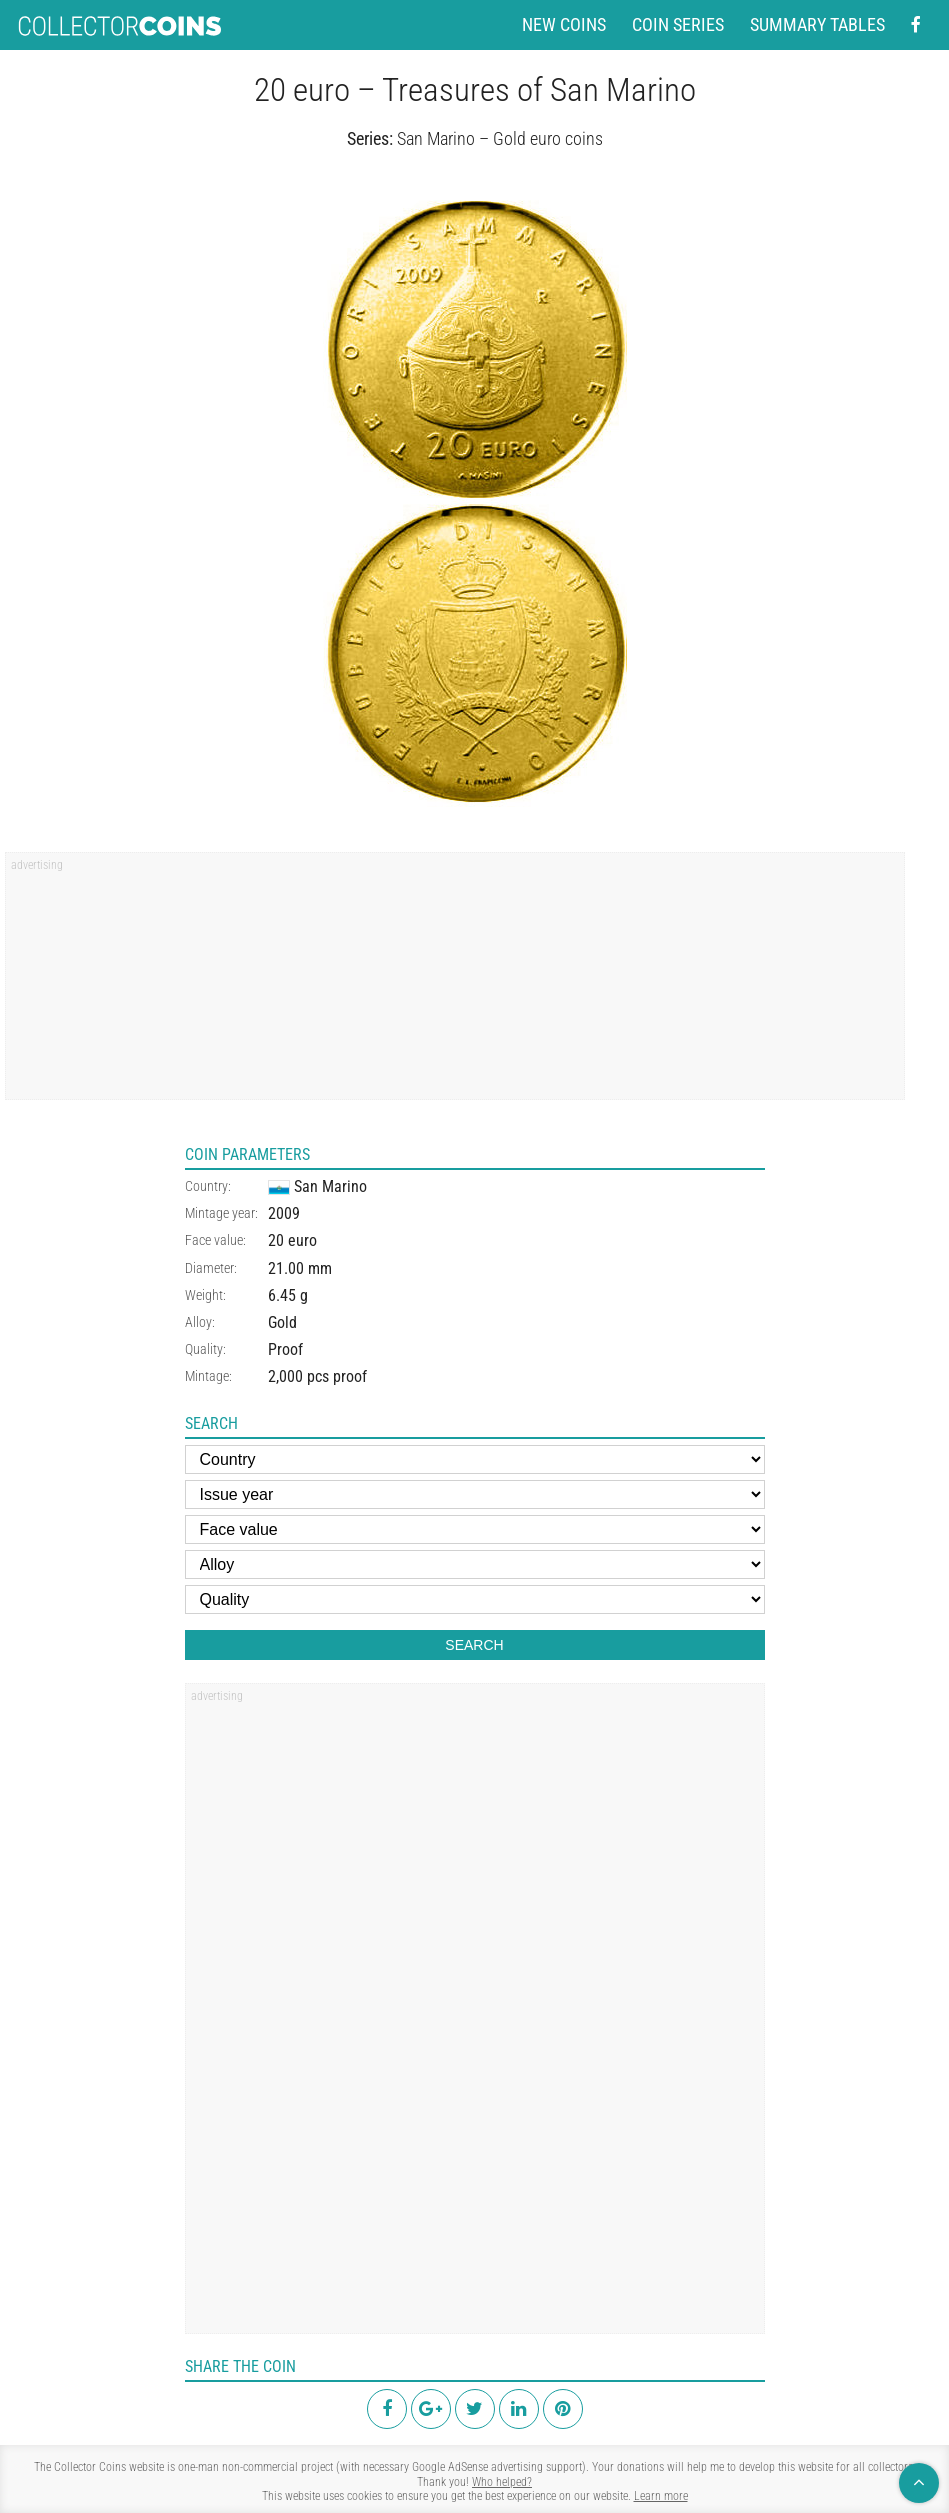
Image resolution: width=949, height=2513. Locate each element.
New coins (564, 25)
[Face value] (475, 1529)
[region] (455, 983)
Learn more (661, 2496)
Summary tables (817, 25)
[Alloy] (475, 1564)
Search (474, 1645)
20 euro (292, 1240)
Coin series (678, 25)
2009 (284, 1213)
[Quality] (475, 1599)
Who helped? (502, 2482)
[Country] (475, 1459)
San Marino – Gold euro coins (500, 138)
